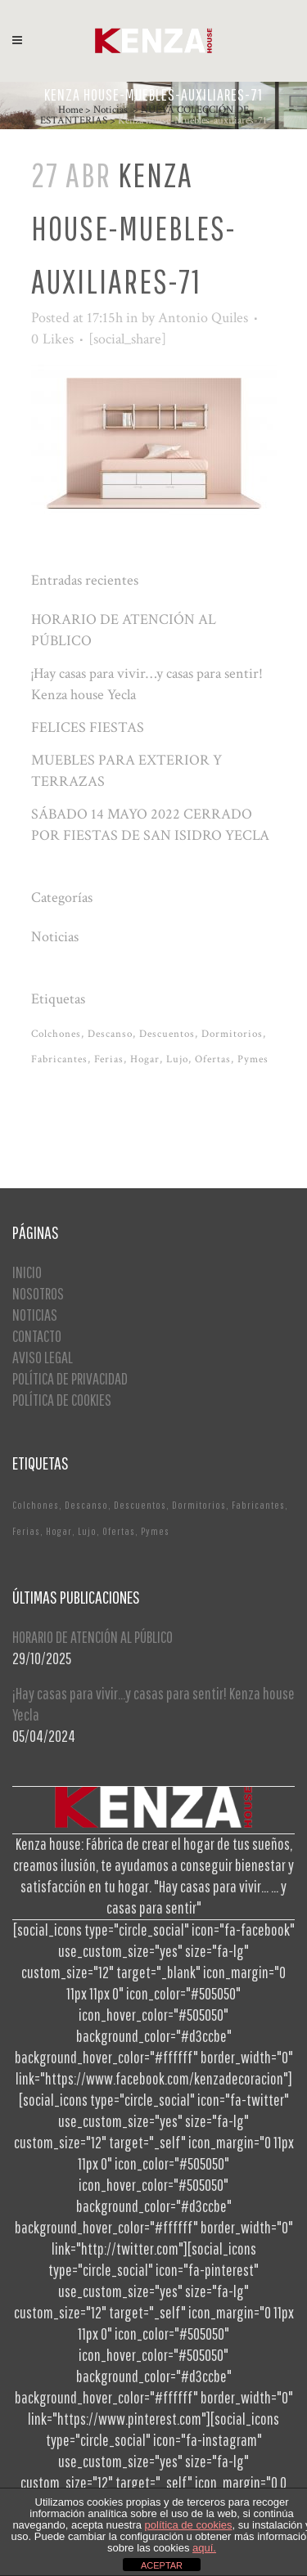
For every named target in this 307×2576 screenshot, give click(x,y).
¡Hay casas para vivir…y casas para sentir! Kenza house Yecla (153, 1704)
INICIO (27, 1272)
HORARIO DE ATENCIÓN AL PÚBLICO (92, 1636)
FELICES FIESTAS (87, 727)
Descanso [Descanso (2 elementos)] (110, 1034)
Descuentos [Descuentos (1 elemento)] (167, 1034)
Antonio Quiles (203, 317)
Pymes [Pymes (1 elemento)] (253, 1059)
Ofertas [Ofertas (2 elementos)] (213, 1059)
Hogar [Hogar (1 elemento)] (145, 1059)
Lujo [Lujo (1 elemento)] (177, 1059)
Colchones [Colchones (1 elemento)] (56, 1034)
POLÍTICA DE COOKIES (61, 1399)
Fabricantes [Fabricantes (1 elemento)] (59, 1059)
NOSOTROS (38, 1293)
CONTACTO (36, 1335)
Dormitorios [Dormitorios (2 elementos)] (232, 1034)
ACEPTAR (162, 2565)
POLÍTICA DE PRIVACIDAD (70, 1378)
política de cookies (189, 2525)
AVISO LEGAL (42, 1357)
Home (70, 110)
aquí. (204, 2548)
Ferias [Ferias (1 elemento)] (109, 1059)
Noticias (110, 110)
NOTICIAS (34, 1314)
